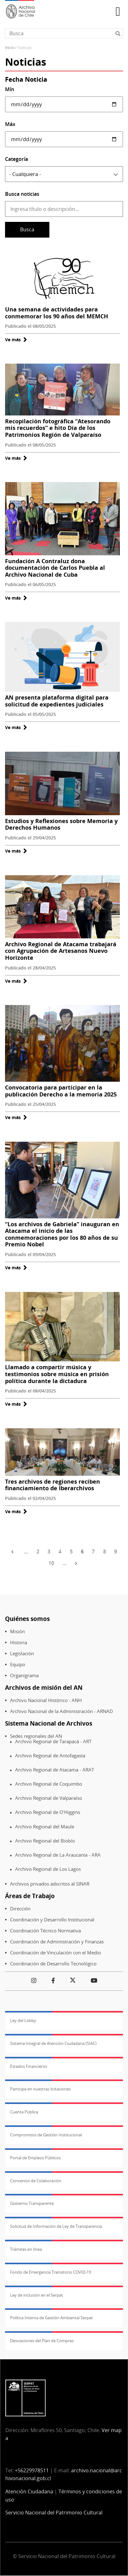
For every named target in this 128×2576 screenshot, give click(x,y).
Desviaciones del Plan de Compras (42, 2340)
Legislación (22, 1653)
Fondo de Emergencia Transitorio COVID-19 (50, 2272)
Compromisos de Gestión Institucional (46, 2135)
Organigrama (24, 1675)
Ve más (16, 340)
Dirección (20, 1909)
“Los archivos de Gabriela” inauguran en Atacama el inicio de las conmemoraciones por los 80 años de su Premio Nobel (62, 1234)
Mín (9, 89)
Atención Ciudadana (29, 2491)
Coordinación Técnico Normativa (45, 1931)
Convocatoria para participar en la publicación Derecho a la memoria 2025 (61, 1091)
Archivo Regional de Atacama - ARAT (54, 1769)
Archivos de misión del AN (43, 1687)
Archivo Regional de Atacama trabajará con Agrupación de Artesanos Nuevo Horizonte (60, 950)
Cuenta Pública (24, 2112)
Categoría (16, 159)
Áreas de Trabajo (30, 1896)
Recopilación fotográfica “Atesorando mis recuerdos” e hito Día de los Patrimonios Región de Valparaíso (57, 427)
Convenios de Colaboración (35, 2180)
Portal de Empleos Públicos (35, 2158)
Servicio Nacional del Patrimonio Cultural (54, 2512)
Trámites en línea (26, 2249)
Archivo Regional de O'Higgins (47, 1812)
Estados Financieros (28, 2066)
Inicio (9, 47)
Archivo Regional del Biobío (45, 1840)
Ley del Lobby (23, 2020)
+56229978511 (32, 2470)
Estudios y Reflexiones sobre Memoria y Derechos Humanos (61, 824)
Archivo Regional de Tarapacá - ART (53, 1741)
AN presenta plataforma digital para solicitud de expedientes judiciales (57, 701)
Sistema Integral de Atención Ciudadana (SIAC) (53, 2043)
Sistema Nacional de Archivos (48, 1723)
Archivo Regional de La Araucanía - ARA (58, 1855)
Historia (18, 1642)
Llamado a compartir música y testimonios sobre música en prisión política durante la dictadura (57, 1373)
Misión (17, 1631)
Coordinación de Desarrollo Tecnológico (53, 1964)
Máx (10, 124)
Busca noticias (22, 193)
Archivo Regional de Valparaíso (48, 1798)
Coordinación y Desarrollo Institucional (52, 1920)
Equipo (17, 1664)
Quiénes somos (27, 1619)
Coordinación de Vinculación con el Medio (55, 1953)
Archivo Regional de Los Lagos (48, 1869)
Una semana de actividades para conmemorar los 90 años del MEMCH (56, 312)
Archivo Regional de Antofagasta (50, 1755)
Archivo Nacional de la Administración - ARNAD (61, 1711)
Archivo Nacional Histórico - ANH (46, 1700)
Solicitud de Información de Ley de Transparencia (56, 2226)
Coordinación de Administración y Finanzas (57, 1942)
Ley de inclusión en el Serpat (36, 2295)
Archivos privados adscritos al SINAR (49, 1884)
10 (51, 1563)
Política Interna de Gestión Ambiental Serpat (51, 2318)
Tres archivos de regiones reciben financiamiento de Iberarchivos (52, 1485)
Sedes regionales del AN (36, 1736)
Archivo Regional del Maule (44, 1826)
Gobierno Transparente (32, 2203)
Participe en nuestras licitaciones (40, 2089)
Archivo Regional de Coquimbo (48, 1784)
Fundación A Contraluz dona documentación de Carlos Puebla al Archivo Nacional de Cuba (55, 567)
